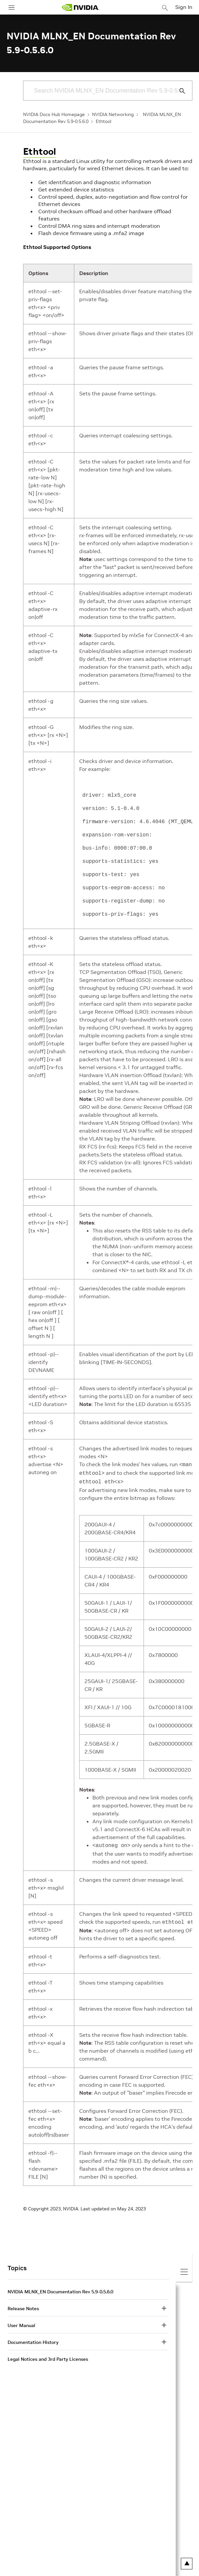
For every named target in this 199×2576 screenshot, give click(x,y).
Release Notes (23, 2305)
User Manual (21, 2322)
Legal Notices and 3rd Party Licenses (48, 2356)
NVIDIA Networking (113, 114)
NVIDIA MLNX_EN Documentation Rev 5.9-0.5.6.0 (60, 2288)
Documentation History (33, 2339)
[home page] (80, 7)
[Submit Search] (178, 91)
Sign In (183, 7)
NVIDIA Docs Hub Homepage (54, 114)
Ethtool (103, 121)
